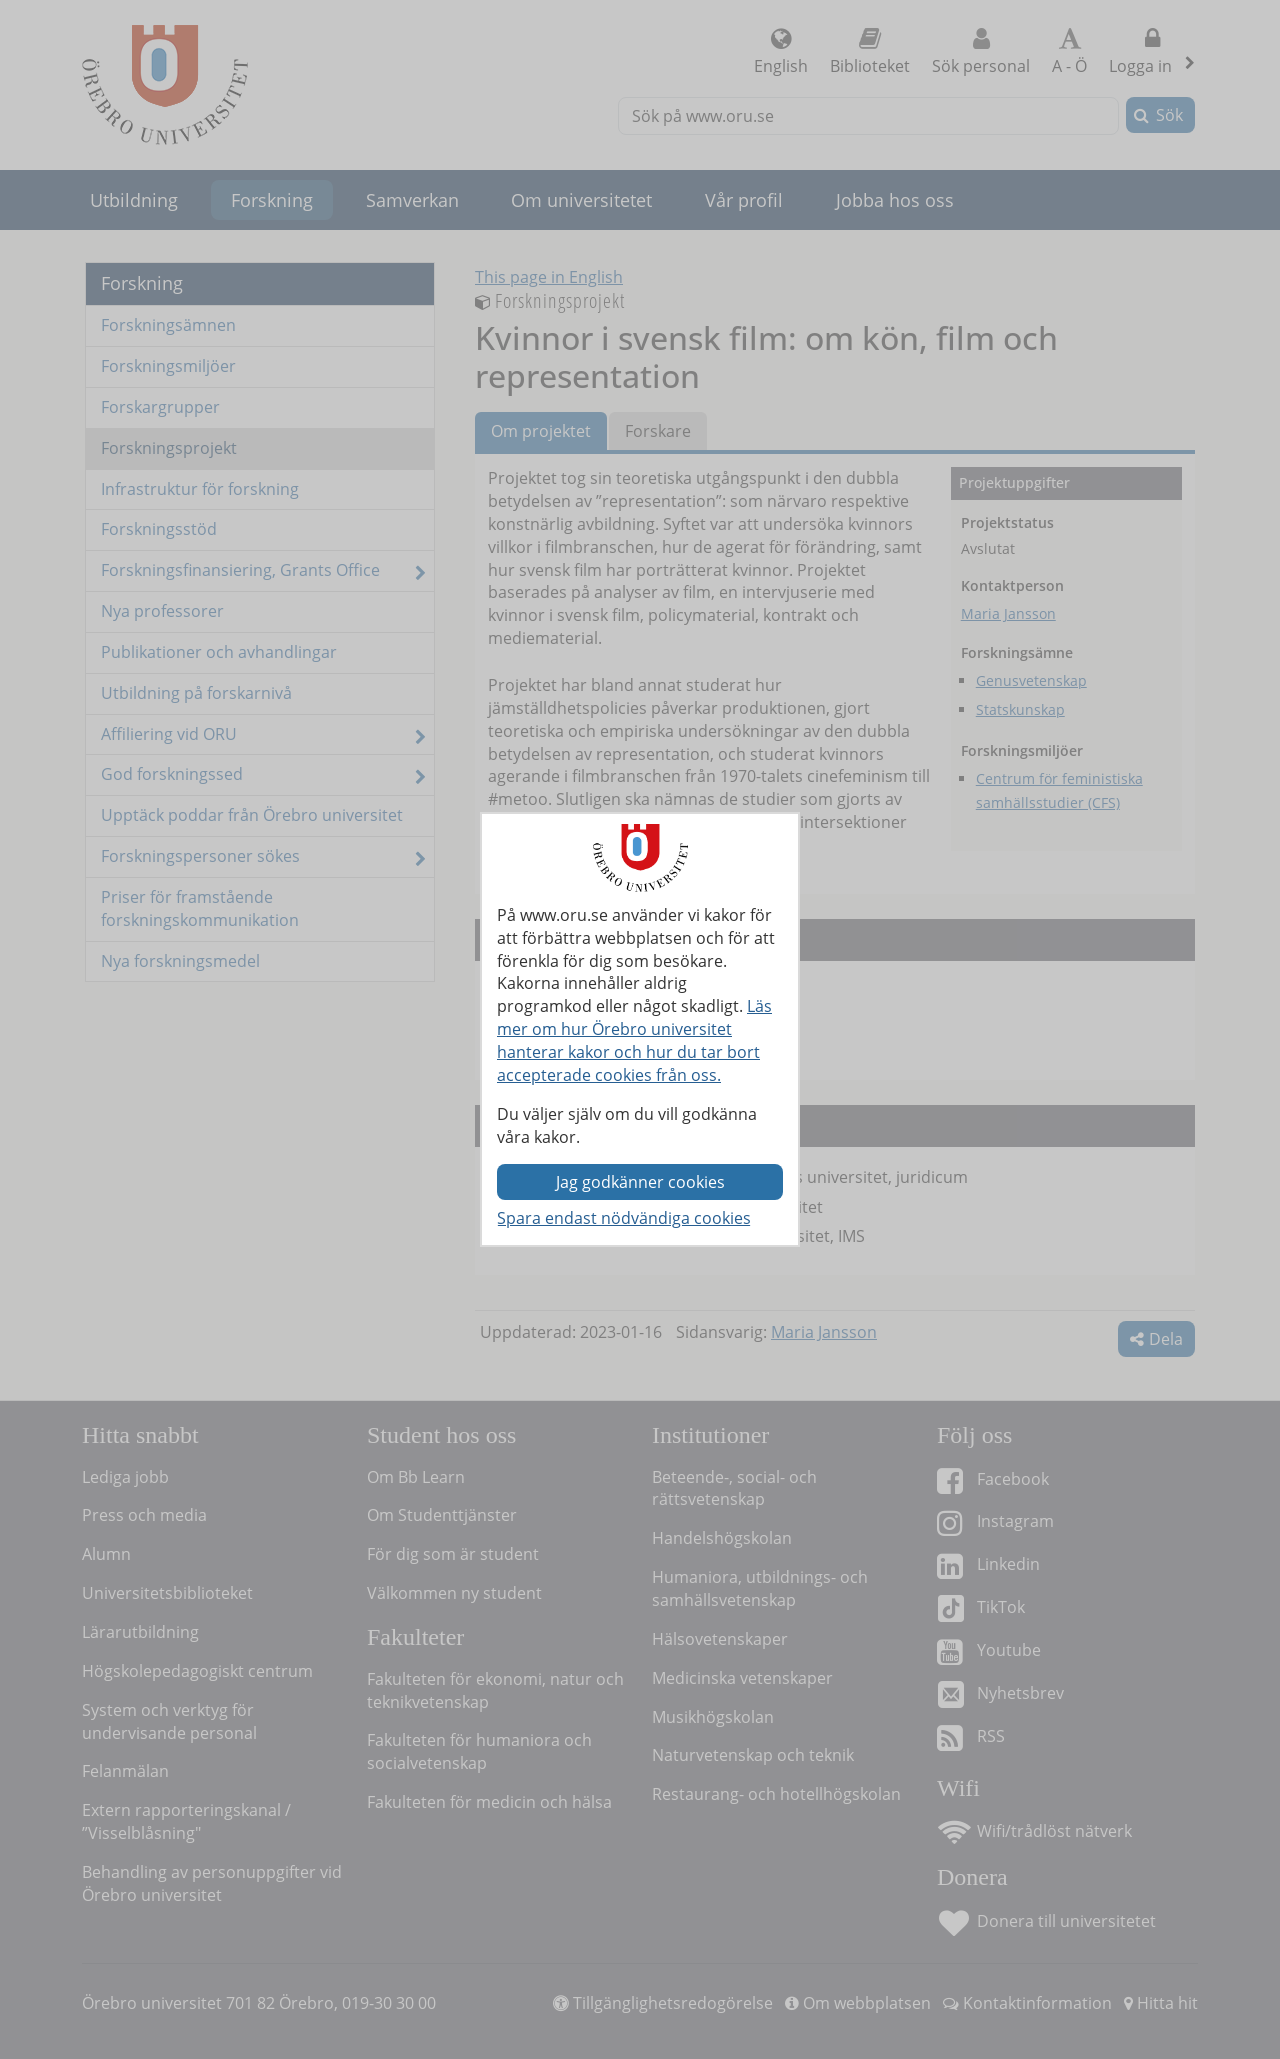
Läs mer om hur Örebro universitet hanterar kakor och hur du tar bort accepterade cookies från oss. (634, 1040)
